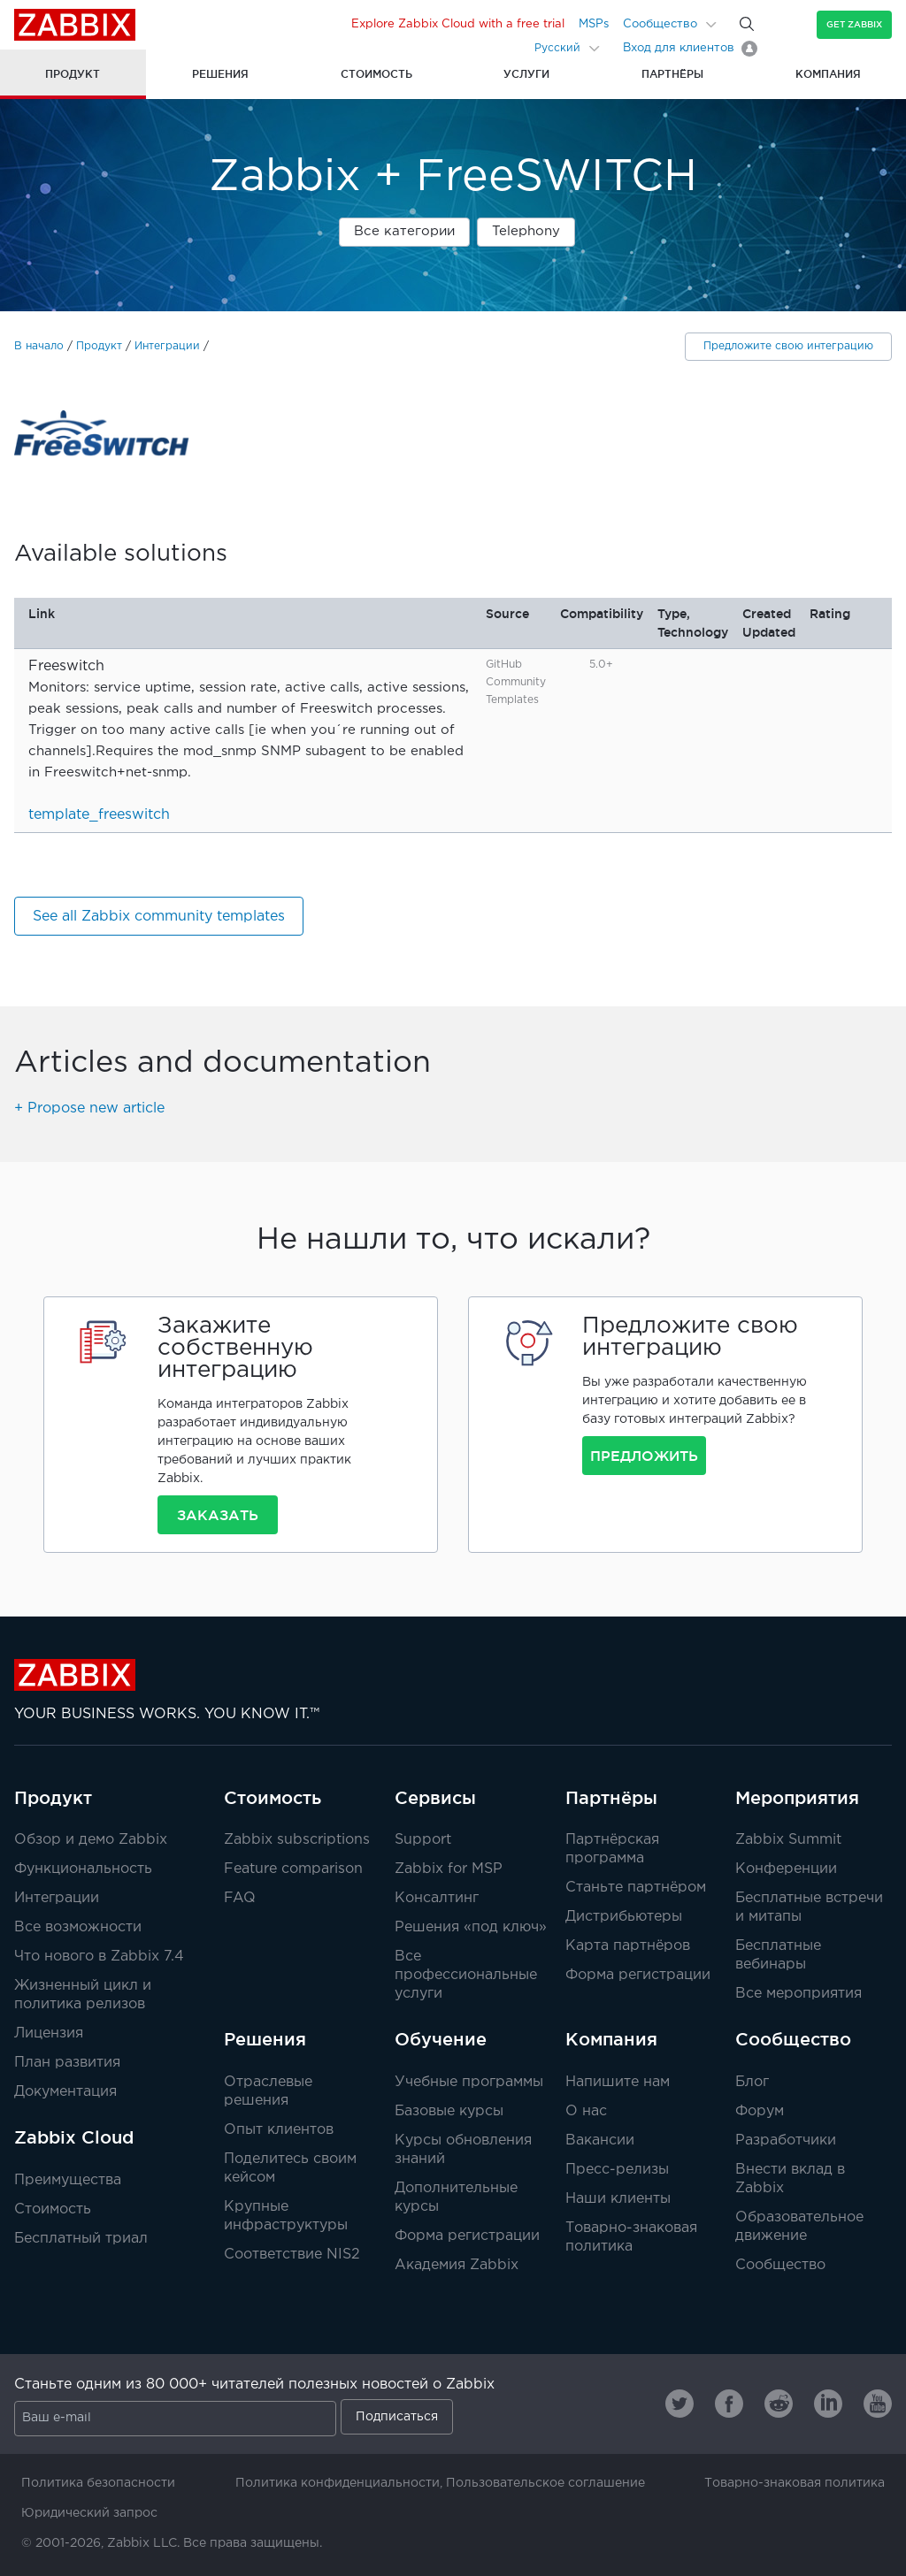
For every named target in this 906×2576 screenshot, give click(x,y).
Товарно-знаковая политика (794, 2483)
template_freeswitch (99, 815)
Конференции (786, 1869)
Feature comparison (293, 1869)
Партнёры (611, 1798)
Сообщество (660, 24)
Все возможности (78, 1927)
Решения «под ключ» (471, 1927)
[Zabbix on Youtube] (878, 2403)
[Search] (747, 24)
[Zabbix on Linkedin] (828, 2403)
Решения (265, 2039)
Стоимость (52, 2209)
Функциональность (83, 1869)
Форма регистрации (637, 1975)
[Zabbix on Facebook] (729, 2403)
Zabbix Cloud (74, 2137)
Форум (759, 2111)
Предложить (644, 1456)
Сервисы (435, 1798)
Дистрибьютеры (623, 1916)
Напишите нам (617, 2082)
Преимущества (67, 2180)
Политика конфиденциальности (337, 2483)
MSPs (594, 24)
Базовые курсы (449, 2111)
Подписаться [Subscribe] (397, 2417)
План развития (67, 2062)
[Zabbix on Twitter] (679, 2403)
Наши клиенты (618, 2198)
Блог (752, 2082)
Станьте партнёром (635, 1887)
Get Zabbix (854, 24)
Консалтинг (437, 1898)
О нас (586, 2111)
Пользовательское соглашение (545, 2483)
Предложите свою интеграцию (788, 346)
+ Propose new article (89, 1108)
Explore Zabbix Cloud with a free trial (457, 24)
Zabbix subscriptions (297, 1839)
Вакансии (599, 2140)
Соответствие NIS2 (292, 2254)
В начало (39, 346)
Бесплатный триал (81, 2238)
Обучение (441, 2039)
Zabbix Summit (788, 1839)
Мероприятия (797, 1798)
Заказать (217, 1515)
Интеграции (167, 346)
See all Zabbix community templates (159, 916)
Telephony (526, 231)
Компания (611, 2039)
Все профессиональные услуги (466, 1975)
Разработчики (785, 2140)
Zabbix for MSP (449, 1869)
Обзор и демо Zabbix (90, 1839)
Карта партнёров (627, 1946)
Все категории (404, 231)
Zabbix (74, 25)
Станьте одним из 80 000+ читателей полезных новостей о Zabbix (254, 2384)
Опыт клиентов (279, 2129)
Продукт (99, 346)
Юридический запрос (89, 2513)
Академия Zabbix (456, 2265)
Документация (65, 2091)
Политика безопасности (98, 2483)
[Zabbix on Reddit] (778, 2403)
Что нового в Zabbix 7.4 (99, 1956)
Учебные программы (469, 2082)
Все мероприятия (798, 1993)
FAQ (240, 1898)
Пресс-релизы (617, 2169)
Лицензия (48, 2033)
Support (423, 1839)
